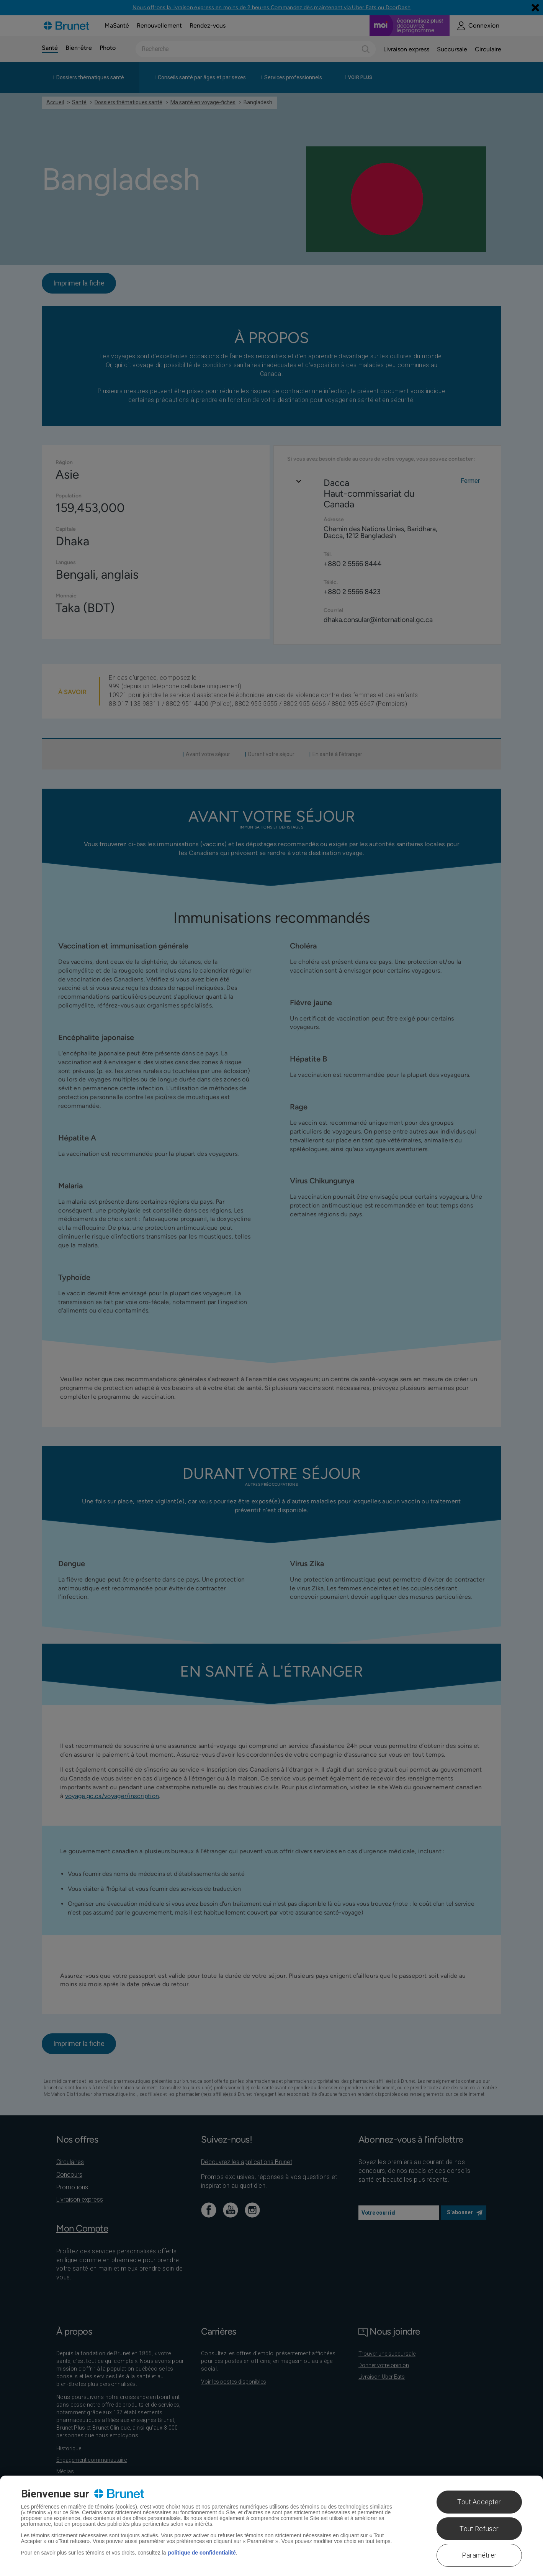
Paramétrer (479, 2555)
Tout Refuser (479, 2529)
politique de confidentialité (202, 2553)
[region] (271, 2526)
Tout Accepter (479, 2502)
